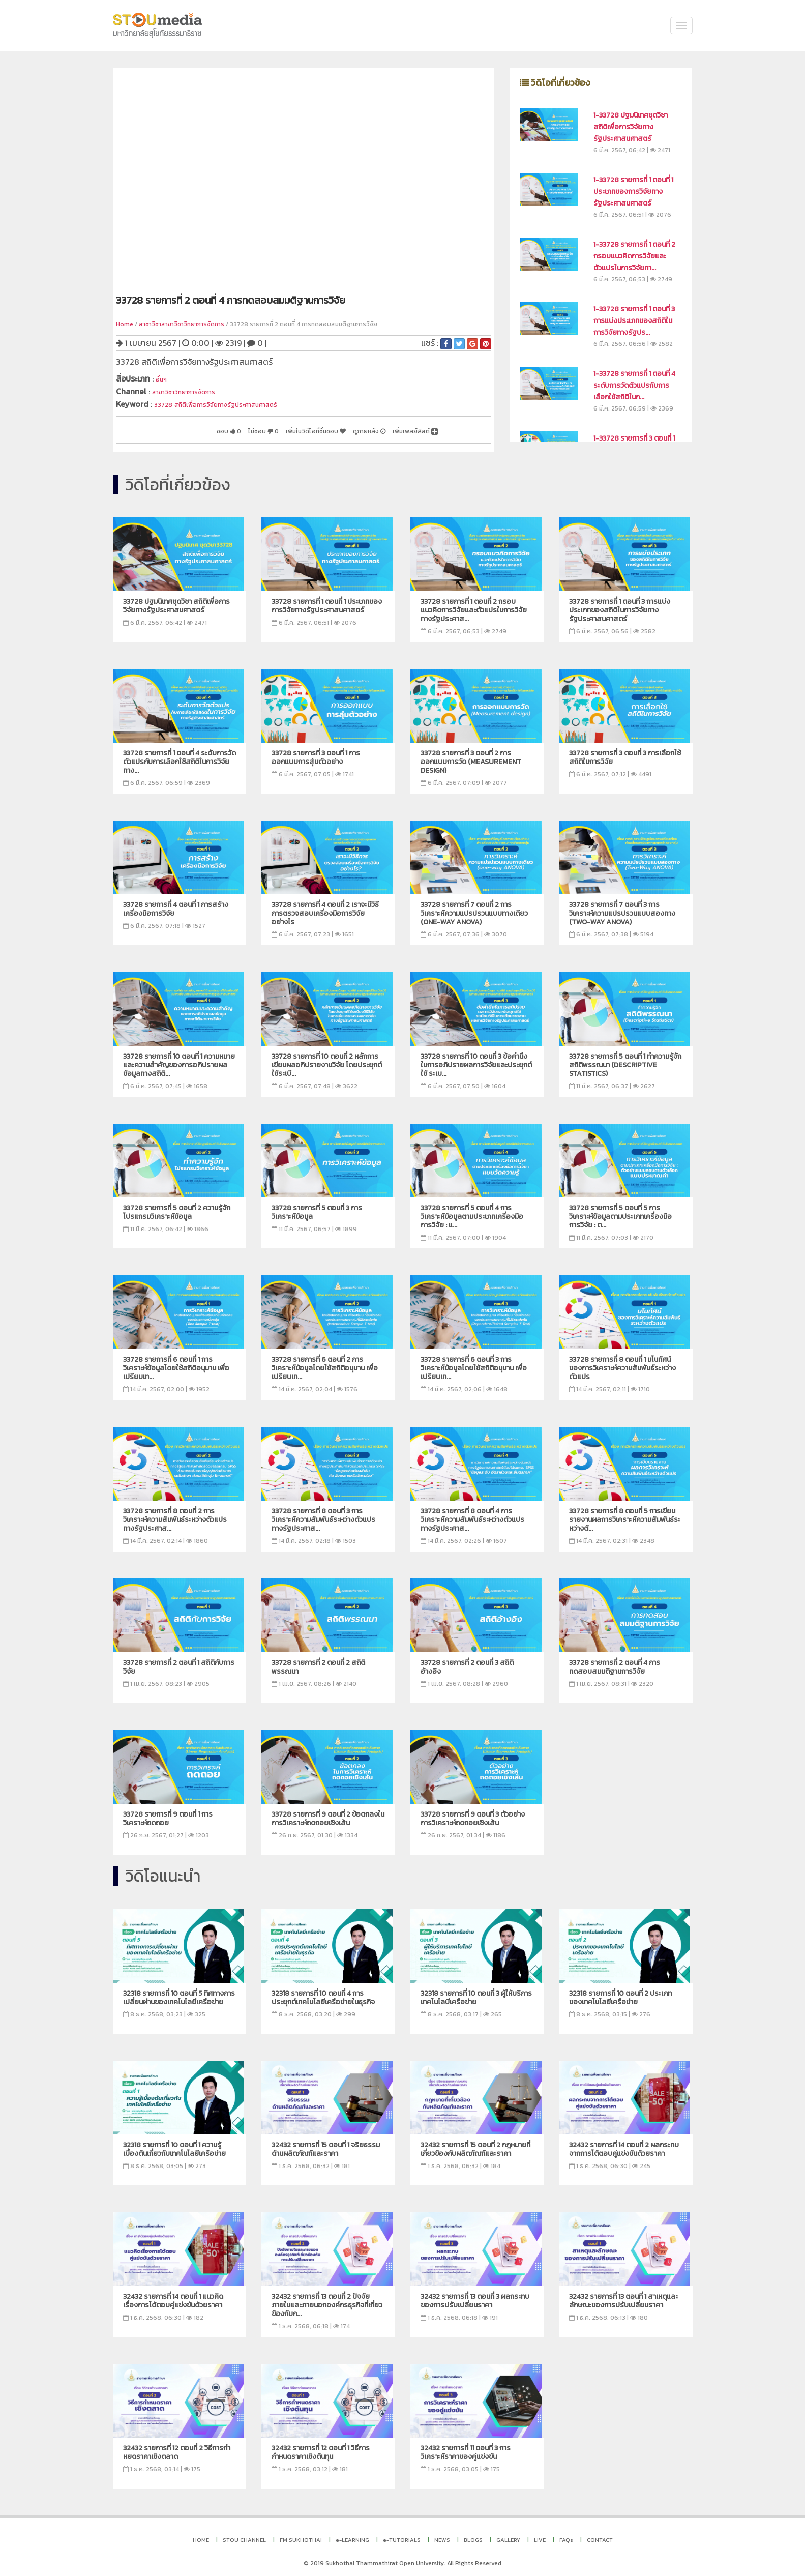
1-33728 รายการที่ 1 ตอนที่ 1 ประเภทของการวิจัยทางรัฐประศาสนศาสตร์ (633, 191)
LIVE (540, 2536)
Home (124, 324)
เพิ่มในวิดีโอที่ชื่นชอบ (282, 428)
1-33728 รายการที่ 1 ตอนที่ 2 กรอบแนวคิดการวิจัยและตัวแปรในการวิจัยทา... (634, 256)
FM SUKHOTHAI (301, 2536)
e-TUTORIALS (402, 2536)
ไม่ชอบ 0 (216, 428)
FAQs (566, 2536)
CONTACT (600, 2536)
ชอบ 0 (173, 428)
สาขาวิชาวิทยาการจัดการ (193, 390)
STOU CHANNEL (244, 2536)
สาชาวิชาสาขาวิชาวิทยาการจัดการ (181, 324)
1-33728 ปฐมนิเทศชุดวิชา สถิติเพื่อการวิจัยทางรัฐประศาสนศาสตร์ (630, 127)
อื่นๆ (163, 378)
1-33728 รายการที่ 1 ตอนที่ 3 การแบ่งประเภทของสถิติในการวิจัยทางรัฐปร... (634, 321)
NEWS (442, 2536)
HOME (201, 2536)
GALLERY (508, 2536)
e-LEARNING (352, 2536)
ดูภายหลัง (350, 428)
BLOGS (473, 2536)
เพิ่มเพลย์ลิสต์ (408, 428)
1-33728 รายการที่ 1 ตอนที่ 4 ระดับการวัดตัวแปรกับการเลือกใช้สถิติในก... (634, 385)
